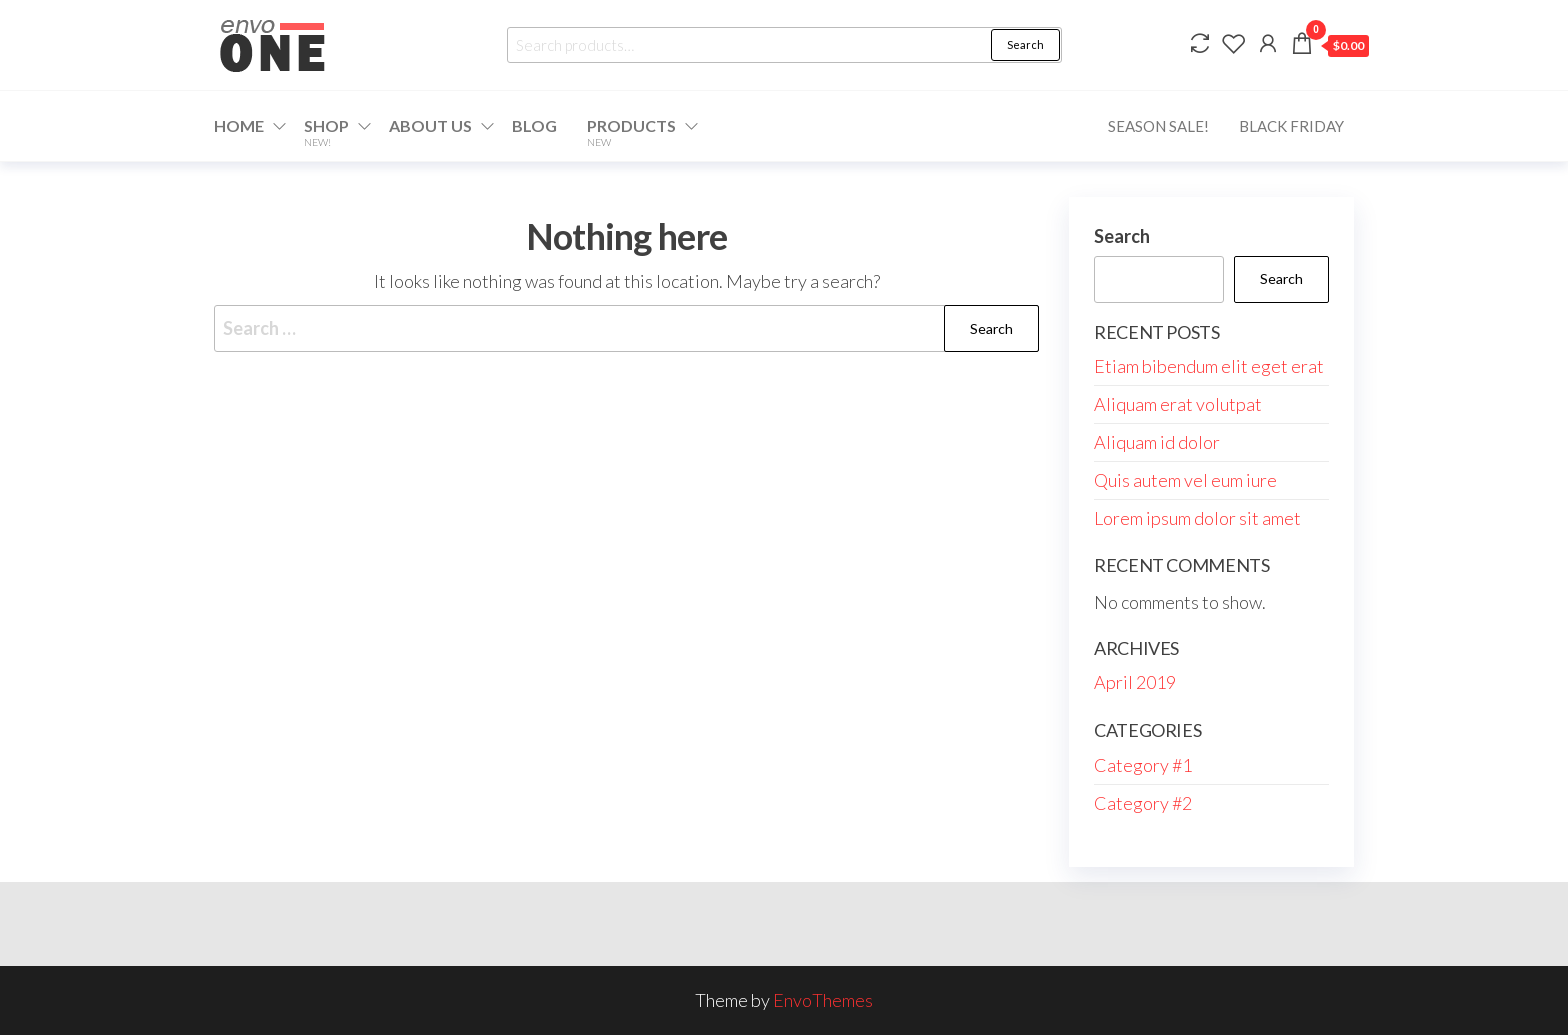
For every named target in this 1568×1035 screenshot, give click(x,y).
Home (239, 125)
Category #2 (1143, 803)
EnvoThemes (823, 1000)
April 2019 (1135, 682)
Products (631, 132)
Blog (534, 125)
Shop (326, 132)
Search (1025, 44)
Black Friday (1291, 126)
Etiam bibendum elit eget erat (1209, 366)
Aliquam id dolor (1157, 442)
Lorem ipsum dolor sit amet (1197, 518)
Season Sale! (1158, 126)
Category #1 (1143, 765)
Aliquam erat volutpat (1178, 404)
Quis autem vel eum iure (1185, 480)
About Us (430, 125)
